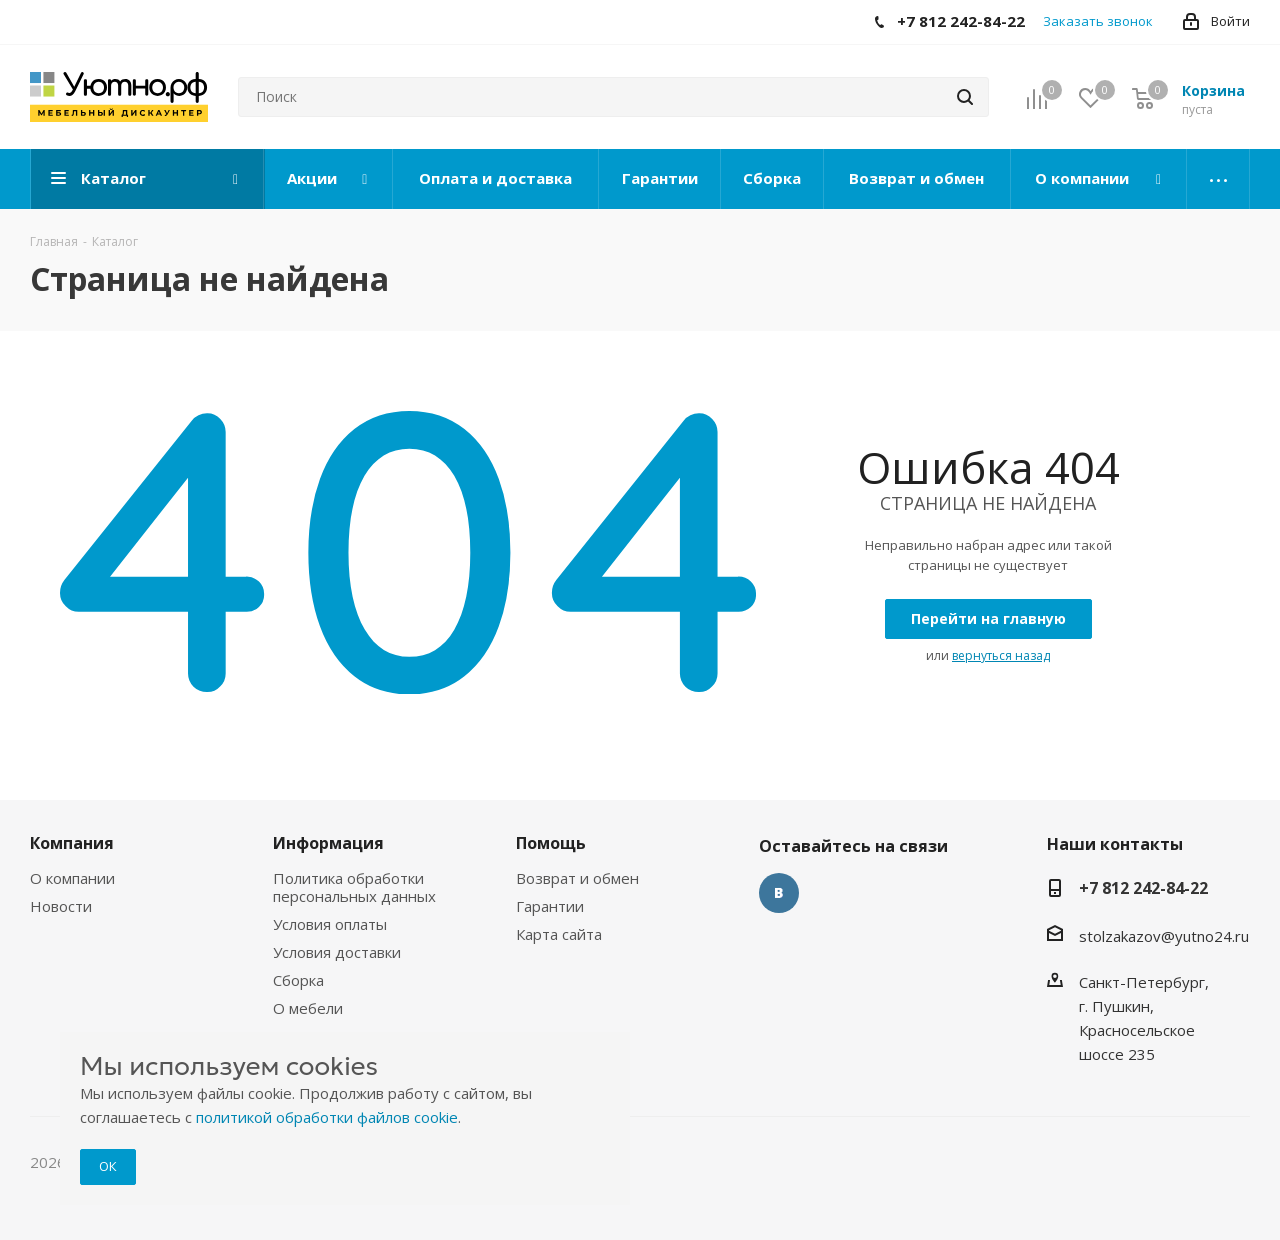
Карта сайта (559, 934)
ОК (108, 1166)
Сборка (298, 980)
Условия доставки (337, 952)
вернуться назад (1001, 655)
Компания (72, 843)
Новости (61, 906)
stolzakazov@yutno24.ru (1164, 936)
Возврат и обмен (577, 878)
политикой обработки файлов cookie (327, 1117)
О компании (72, 878)
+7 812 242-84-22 (1143, 888)
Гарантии (550, 906)
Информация (328, 843)
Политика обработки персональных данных (354, 887)
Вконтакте (779, 893)
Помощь (551, 843)
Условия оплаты (330, 924)
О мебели (308, 1008)
